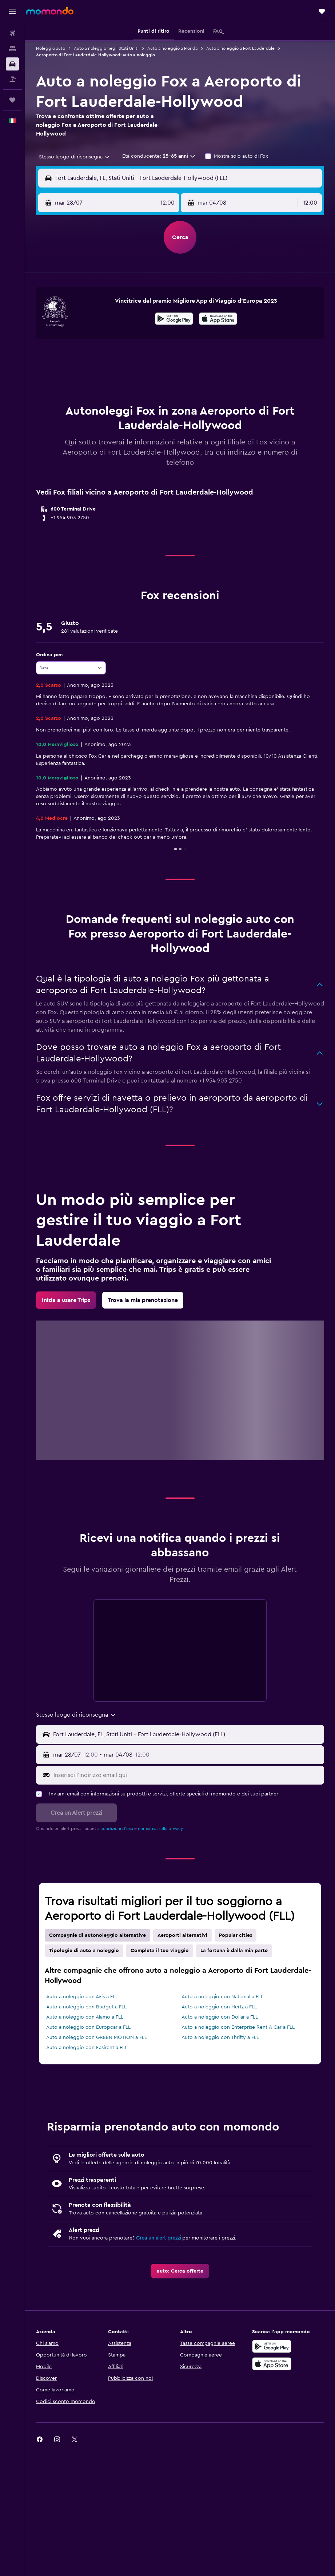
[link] (66, 1300)
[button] (12, 11)
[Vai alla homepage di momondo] (49, 11)
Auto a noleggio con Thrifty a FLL (220, 2037)
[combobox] (74, 157)
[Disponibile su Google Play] (174, 319)
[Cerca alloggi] (12, 48)
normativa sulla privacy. (161, 1828)
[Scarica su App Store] (271, 2363)
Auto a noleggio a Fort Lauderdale (240, 48)
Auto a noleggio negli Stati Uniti (106, 48)
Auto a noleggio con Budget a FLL (86, 2006)
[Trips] (12, 100)
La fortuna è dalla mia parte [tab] (234, 1950)
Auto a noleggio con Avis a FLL (82, 1996)
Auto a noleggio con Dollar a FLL (220, 2017)
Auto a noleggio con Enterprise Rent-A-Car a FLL (238, 2027)
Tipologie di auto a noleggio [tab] (84, 1950)
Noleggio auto (50, 48)
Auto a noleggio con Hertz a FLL (219, 2006)
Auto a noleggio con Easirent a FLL (86, 2047)
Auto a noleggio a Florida (172, 48)
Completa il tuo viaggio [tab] (160, 1950)
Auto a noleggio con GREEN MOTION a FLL (96, 2037)
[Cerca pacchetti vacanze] (12, 79)
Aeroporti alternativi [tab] (182, 1935)
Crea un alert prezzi (158, 2238)
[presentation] (218, 318)
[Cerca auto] (12, 64)
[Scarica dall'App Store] (218, 319)
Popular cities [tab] (235, 1935)
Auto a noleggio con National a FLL (222, 1996)
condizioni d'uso (116, 1828)
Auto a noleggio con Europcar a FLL (88, 2027)
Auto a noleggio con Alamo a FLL (84, 2017)
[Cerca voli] (12, 33)
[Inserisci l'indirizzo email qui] (187, 1775)
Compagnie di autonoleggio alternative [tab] (97, 1935)
